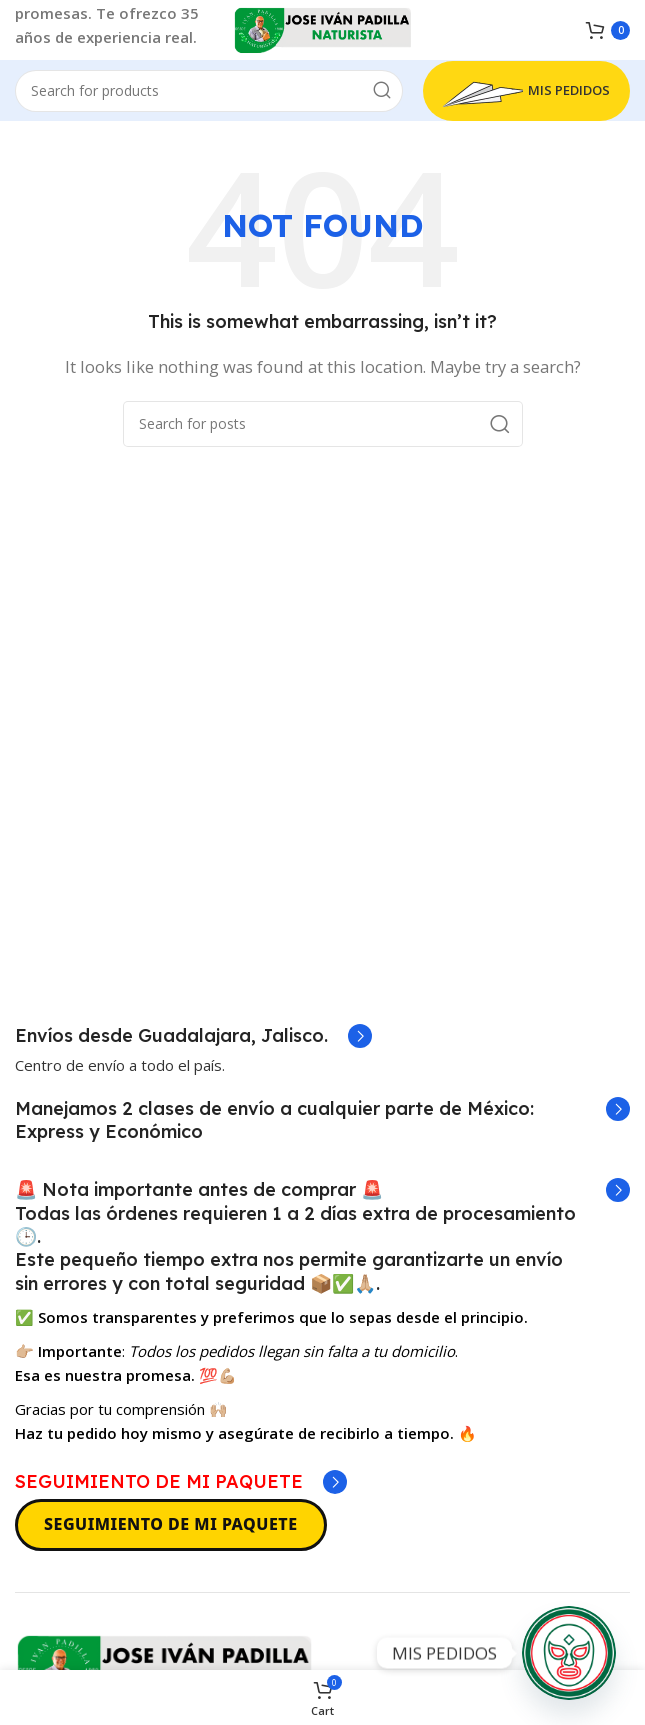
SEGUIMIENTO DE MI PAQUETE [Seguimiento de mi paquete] (171, 1524)
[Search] (209, 91)
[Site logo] (323, 28)
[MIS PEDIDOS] (569, 1653)
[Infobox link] (193, 1036)
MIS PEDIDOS (526, 91)
